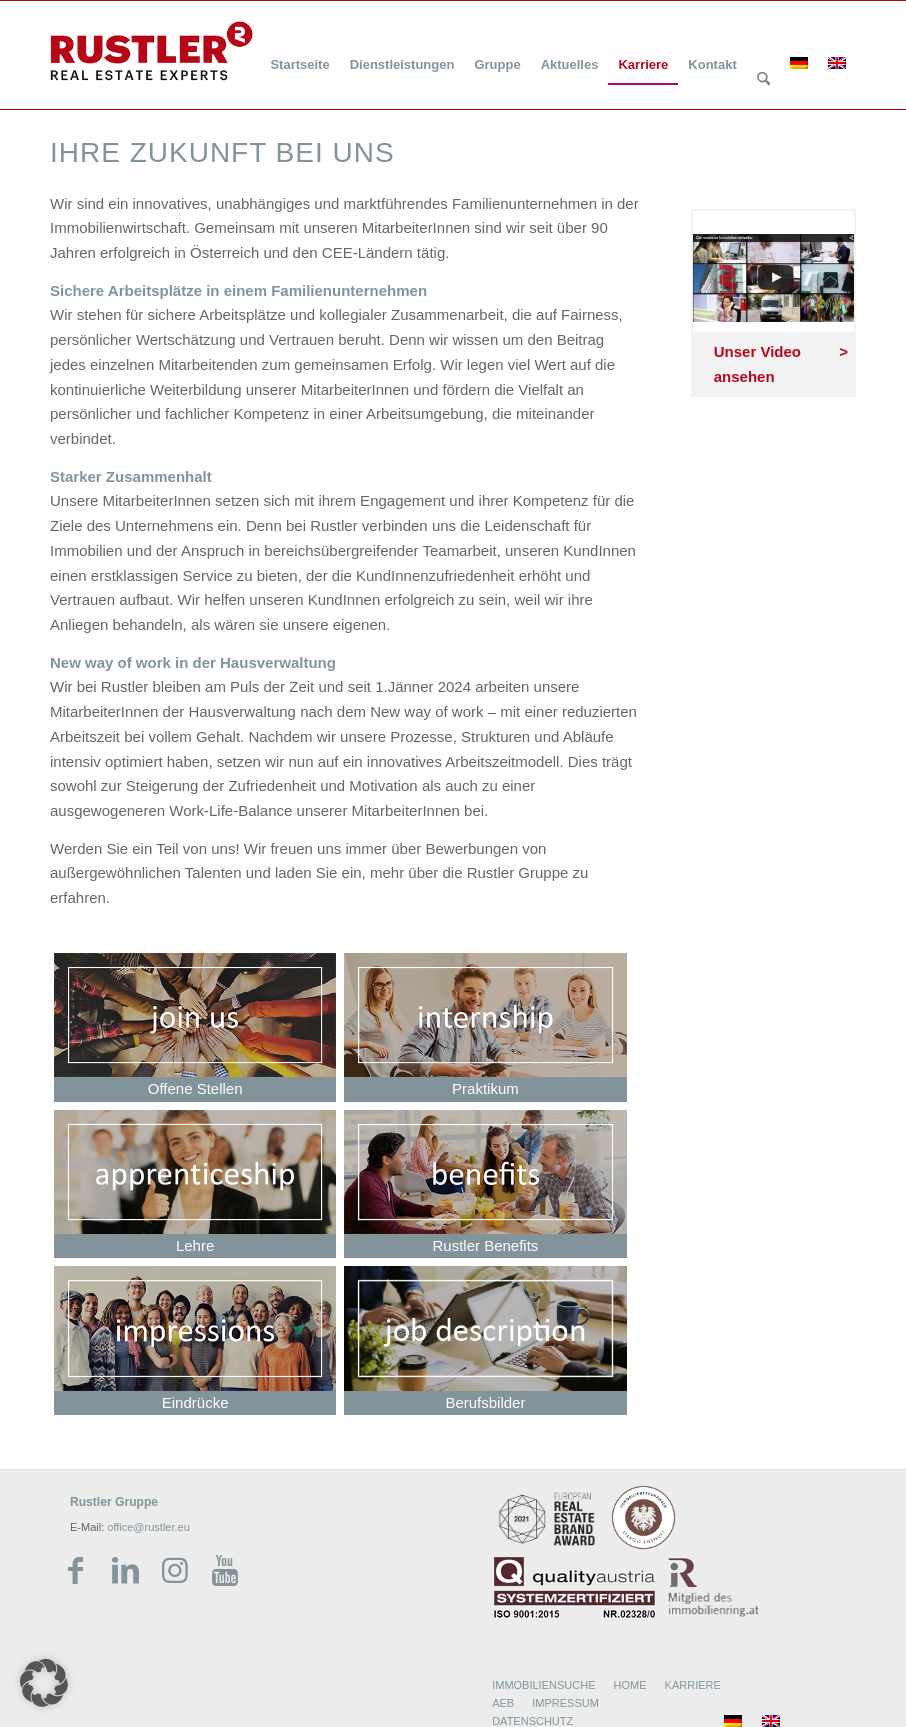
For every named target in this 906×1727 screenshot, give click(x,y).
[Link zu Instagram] (175, 1571)
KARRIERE (693, 1685)
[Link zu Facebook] (75, 1571)
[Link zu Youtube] (225, 1571)
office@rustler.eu (148, 1527)
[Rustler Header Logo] (151, 51)
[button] (44, 1683)
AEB (503, 1703)
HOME (630, 1685)
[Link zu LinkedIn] (125, 1571)
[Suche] (763, 80)
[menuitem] (299, 52)
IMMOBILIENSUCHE (543, 1685)
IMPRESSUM (565, 1703)
